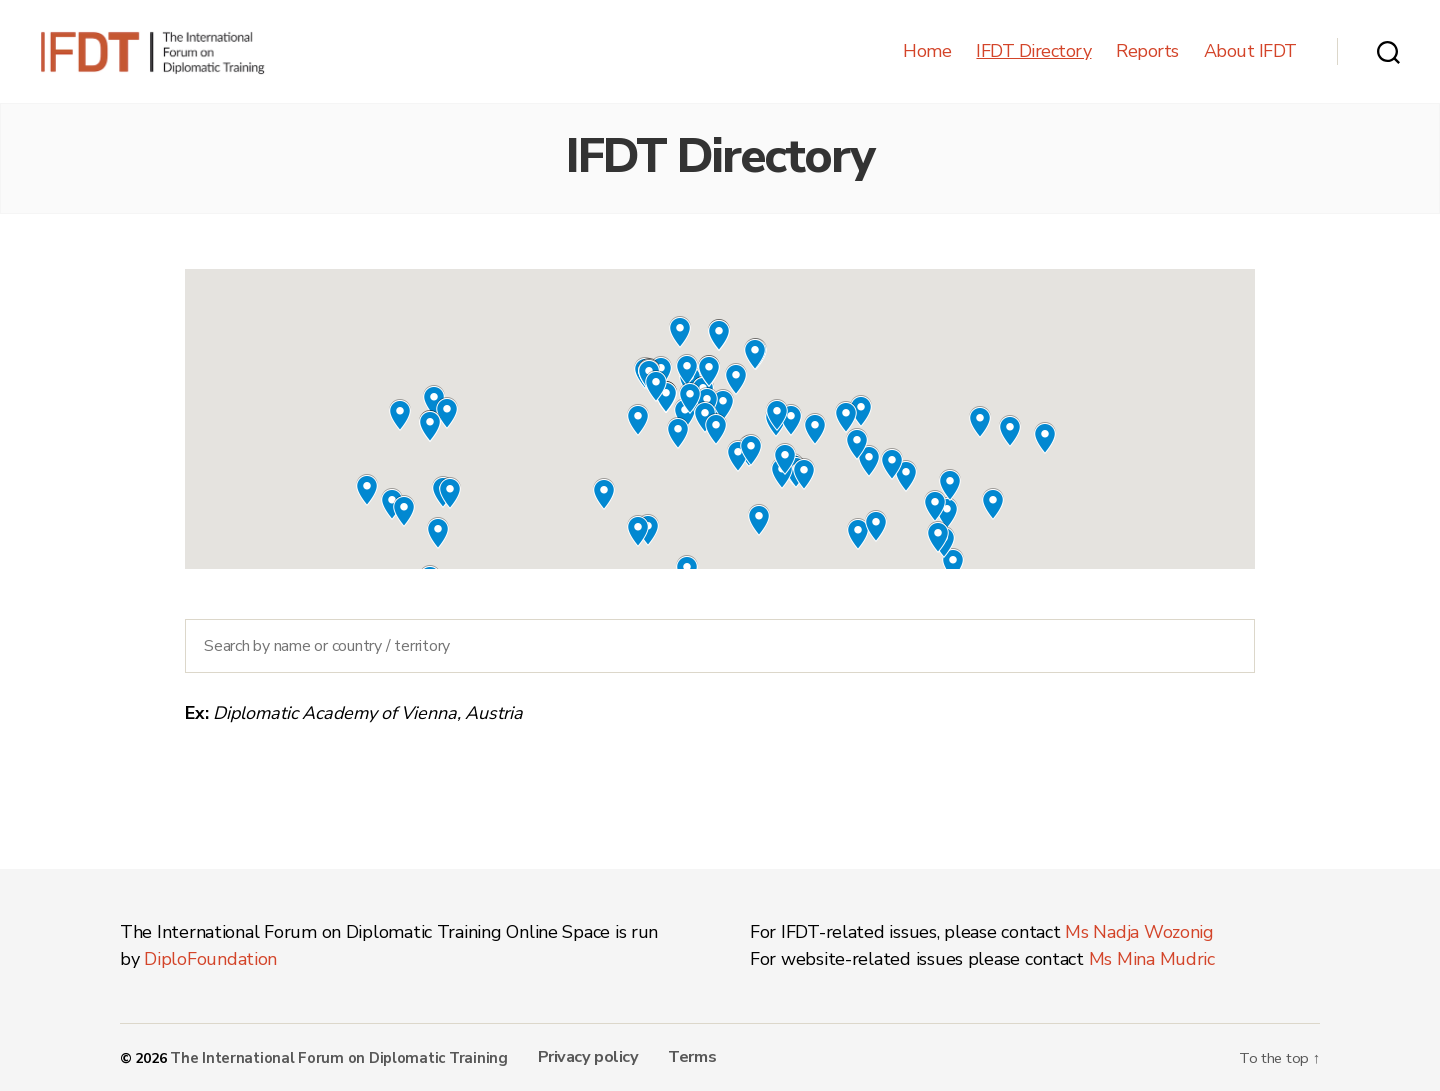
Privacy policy (571, 1056)
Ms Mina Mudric (1152, 959)
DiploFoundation (210, 959)
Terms (669, 1056)
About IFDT (1250, 52)
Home (927, 52)
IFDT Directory (1033, 52)
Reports (1147, 52)
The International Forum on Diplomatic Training (332, 1057)
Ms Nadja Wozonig (1139, 932)
